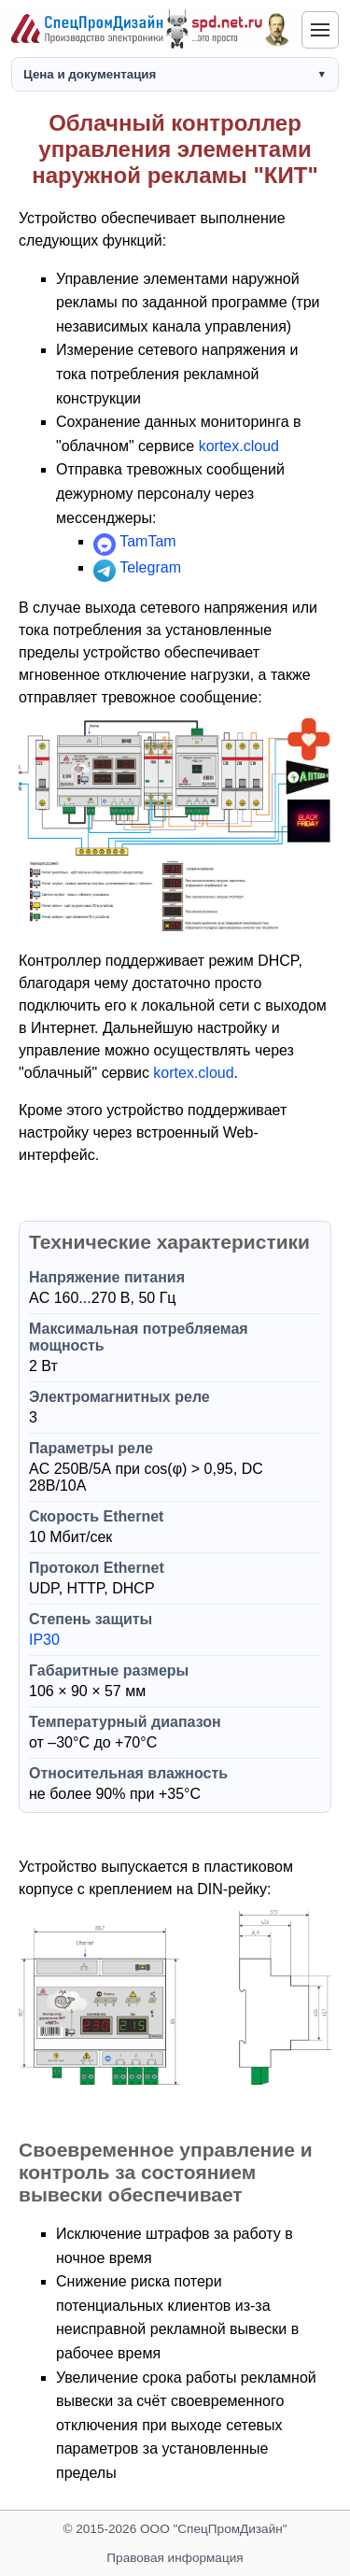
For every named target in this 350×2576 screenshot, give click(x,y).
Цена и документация (89, 74)
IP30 (44, 1640)
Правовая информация (174, 2558)
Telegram (150, 567)
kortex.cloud (239, 446)
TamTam (147, 541)
